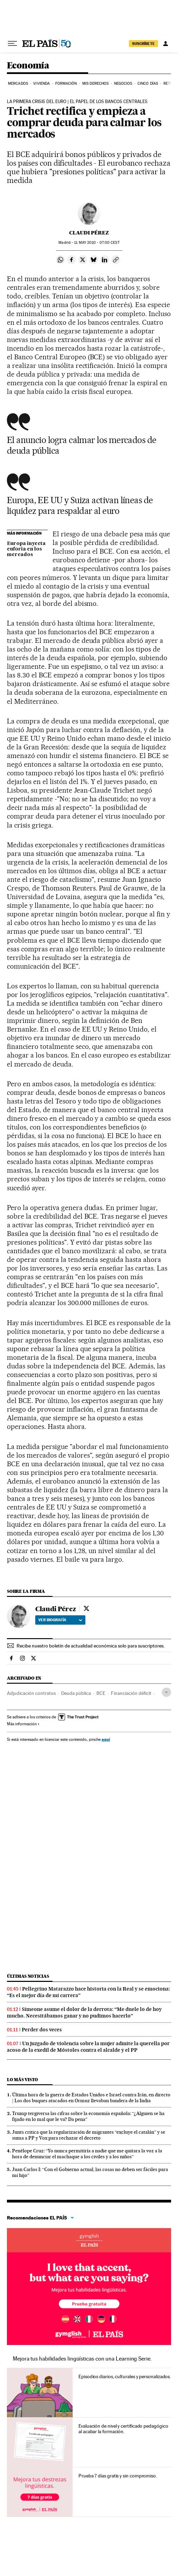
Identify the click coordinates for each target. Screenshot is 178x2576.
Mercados (18, 83)
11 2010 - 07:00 (96, 242)
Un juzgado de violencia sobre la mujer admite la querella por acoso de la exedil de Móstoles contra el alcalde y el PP (88, 2046)
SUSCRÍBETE (143, 43)
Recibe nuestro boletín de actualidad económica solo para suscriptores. (91, 1646)
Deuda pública (76, 1693)
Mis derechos (95, 83)
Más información (23, 1723)
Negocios (123, 83)
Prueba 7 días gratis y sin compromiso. (117, 2475)
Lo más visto (22, 2079)
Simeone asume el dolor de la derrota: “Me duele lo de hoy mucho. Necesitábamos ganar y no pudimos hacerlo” (84, 2012)
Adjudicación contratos (31, 1693)
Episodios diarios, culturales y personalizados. (124, 2376)
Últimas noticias (28, 1976)
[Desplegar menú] (12, 43)
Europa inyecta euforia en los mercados (26, 549)
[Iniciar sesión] (165, 43)
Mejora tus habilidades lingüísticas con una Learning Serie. (82, 2358)
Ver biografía (60, 1619)
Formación (66, 83)
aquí (106, 1739)
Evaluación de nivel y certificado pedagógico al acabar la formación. (123, 2428)
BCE (100, 1693)
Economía (28, 66)
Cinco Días (148, 83)
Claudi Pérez (89, 233)
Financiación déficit (131, 1693)
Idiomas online (89, 2240)
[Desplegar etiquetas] (166, 1692)
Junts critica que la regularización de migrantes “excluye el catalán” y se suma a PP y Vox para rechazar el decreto (88, 2135)
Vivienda (41, 83)
